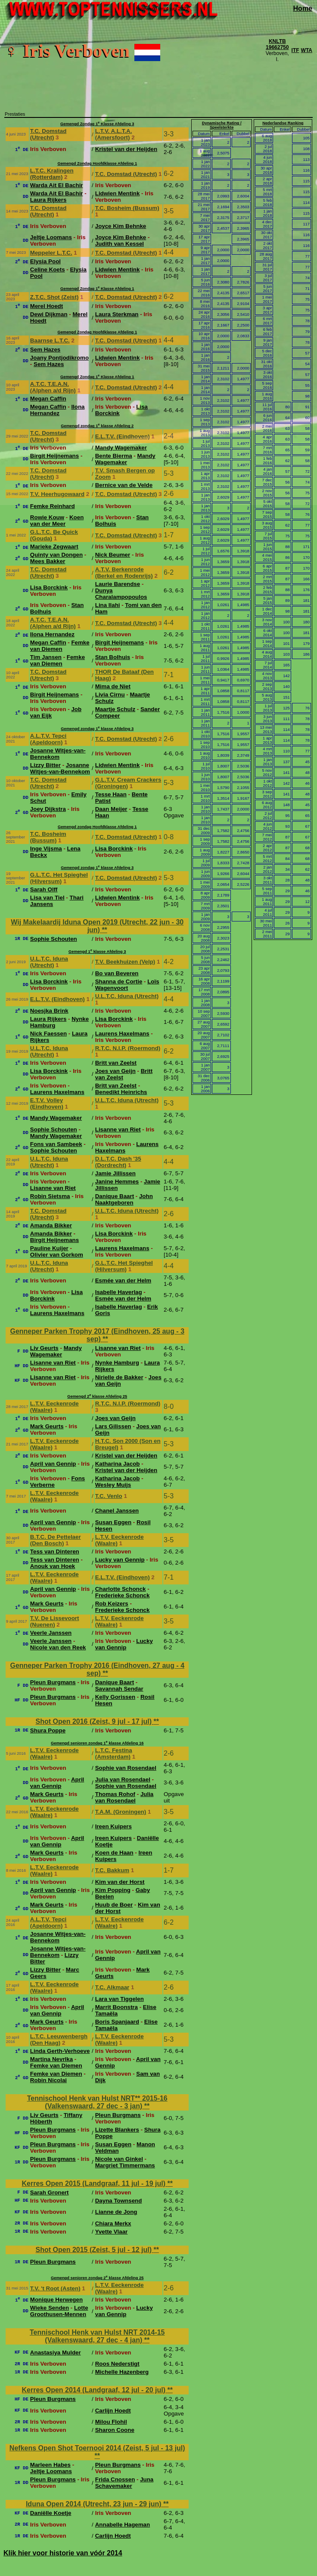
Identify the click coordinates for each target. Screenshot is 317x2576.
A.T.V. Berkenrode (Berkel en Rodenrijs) (124, 572)
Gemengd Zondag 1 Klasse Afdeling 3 (97, 124)
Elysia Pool (45, 261)
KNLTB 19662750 (277, 44)
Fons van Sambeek (56, 1144)
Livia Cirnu (110, 694)
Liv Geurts (44, 1348)
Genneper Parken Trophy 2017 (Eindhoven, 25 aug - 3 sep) (97, 1335)
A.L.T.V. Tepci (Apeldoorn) (48, 739)
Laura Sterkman (117, 314)
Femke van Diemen (60, 645)
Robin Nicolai (48, 2080)
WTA (306, 50)
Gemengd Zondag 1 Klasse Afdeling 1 (97, 289)
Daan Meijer (111, 809)
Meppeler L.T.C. (51, 253)
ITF (295, 50)
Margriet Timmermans (125, 2165)
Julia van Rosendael (122, 1779)
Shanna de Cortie (119, 981)
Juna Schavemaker (124, 2482)
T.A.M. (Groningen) (120, 1812)
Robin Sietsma (50, 1196)
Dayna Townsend (118, 2200)
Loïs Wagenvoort (127, 984)
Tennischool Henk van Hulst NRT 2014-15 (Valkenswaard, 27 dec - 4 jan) (97, 2336)
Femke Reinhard (52, 506)
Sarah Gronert (49, 2192)
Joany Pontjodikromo (59, 357)
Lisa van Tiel (47, 897)
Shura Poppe (47, 1730)
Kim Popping (113, 1890)
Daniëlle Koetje (50, 2513)
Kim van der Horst (120, 1882)
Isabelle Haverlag (118, 1292)
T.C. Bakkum (112, 1870)
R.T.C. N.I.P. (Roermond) (128, 1048)
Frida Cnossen (115, 2479)
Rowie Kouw (47, 517)
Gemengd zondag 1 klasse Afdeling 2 (97, 426)
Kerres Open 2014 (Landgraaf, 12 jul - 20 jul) (95, 2390)
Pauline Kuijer (49, 1248)
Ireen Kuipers (113, 1826)
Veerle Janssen (50, 1633)
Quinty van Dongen (56, 555)
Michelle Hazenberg (122, 2372)
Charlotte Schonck (120, 1589)
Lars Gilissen (113, 1426)
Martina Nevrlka (51, 2059)
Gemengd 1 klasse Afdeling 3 (97, 951)
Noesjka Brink (49, 1011)
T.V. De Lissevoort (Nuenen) (54, 1621)
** (104, 930)
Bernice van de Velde (123, 485)
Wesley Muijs (113, 1485)
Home (302, 8)
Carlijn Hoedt (113, 2410)
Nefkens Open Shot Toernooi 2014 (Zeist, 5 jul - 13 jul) (97, 2448)
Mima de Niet (113, 686)
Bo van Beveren (117, 973)
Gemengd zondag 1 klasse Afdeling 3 (97, 729)
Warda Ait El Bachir (56, 185)
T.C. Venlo (108, 1496)
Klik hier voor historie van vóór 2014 (62, 2553)
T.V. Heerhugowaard (57, 494)
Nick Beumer (113, 555)
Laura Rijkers (48, 200)
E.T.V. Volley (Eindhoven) (46, 1103)
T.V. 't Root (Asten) (55, 2288)
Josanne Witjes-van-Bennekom (58, 753)
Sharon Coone (114, 2430)
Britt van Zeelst (116, 1063)
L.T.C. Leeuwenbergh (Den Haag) (58, 2039)
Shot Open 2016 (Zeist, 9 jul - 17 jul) (95, 1721)
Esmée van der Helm (123, 1280)
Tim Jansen (46, 657)
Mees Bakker (47, 561)
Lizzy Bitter (45, 765)
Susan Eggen (113, 1522)
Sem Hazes (45, 349)
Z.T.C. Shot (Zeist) (54, 297)
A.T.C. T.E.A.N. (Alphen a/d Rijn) (53, 387)
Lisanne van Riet (118, 1129)
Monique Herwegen (56, 2299)
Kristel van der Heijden (126, 149)
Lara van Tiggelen (119, 1999)
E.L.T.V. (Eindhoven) (122, 436)
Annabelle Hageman (122, 2524)
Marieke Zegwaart (54, 546)
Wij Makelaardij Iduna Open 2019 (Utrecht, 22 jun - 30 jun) (97, 926)
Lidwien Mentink (117, 193)
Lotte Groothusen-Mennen (59, 2311)
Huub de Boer (114, 1904)
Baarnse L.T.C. (50, 340)
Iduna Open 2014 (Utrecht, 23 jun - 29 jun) (94, 2504)
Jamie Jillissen (115, 1173)
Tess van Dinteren (54, 1551)
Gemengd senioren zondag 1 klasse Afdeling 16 (97, 1743)
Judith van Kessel (119, 243)
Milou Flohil (111, 2422)
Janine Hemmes (117, 1181)
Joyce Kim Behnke (120, 226)
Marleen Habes (50, 2465)
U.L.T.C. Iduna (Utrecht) (49, 961)
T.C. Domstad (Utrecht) (48, 134)
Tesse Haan (111, 794)
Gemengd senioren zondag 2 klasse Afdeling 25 (97, 2278)
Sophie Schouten (53, 939)
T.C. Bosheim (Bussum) (127, 208)
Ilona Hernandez (57, 410)
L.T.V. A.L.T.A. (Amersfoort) (113, 134)
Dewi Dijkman (49, 314)
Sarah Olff (44, 889)
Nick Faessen (48, 1033)
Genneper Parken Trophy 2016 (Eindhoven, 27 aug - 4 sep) (97, 1669)
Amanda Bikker (51, 1225)
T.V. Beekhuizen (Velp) (125, 961)
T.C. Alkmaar (112, 1987)
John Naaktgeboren (124, 1199)
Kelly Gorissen (115, 1697)
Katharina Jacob (117, 1464)
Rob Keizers (111, 1603)
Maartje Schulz (115, 709)
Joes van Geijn (115, 1071)
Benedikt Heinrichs (121, 1092)
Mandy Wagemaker (121, 447)
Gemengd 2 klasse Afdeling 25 (97, 1396)
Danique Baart (114, 1196)
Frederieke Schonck (122, 1595)
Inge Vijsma (46, 848)
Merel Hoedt (46, 306)
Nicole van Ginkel (119, 2159)
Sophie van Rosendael (125, 1768)
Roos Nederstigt (117, 2363)
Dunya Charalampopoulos (121, 593)
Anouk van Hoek (52, 1566)
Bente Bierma (113, 456)
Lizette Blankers (117, 2129)
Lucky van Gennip (120, 1559)
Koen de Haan (114, 1852)
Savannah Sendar (119, 1688)
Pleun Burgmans (53, 1682)
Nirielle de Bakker (119, 1377)
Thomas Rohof (115, 1794)
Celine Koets (47, 269)
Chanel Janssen (117, 1510)
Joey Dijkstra (48, 809)
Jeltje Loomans (51, 237)
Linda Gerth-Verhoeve (60, 2051)
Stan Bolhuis (112, 657)
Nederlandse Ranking (282, 123)
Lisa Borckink (49, 587)
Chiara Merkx (113, 2223)
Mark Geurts (47, 1426)
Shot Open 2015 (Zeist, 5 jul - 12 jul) (95, 2249)
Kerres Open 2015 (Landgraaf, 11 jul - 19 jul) (95, 2183)
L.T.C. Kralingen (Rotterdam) (52, 173)
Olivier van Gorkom (56, 1254)
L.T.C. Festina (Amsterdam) (113, 1753)
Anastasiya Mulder (55, 2352)
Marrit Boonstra (116, 2007)
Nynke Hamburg (117, 1362)
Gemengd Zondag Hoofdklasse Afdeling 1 (97, 163)
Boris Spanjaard (117, 2021)
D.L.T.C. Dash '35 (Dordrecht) (118, 1162)
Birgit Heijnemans (54, 456)
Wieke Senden (49, 2308)
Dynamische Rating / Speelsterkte (222, 125)
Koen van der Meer (57, 520)
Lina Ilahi (107, 605)
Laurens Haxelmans (122, 1033)
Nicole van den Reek (58, 1647)
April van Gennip (53, 1464)
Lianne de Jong (116, 2212)
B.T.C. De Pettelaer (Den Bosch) (55, 1540)
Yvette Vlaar (111, 2231)
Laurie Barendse (117, 584)
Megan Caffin (48, 398)
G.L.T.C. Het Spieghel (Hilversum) (59, 878)
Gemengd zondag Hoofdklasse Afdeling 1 (97, 827)
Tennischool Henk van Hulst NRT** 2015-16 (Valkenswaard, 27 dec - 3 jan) (97, 2102)
